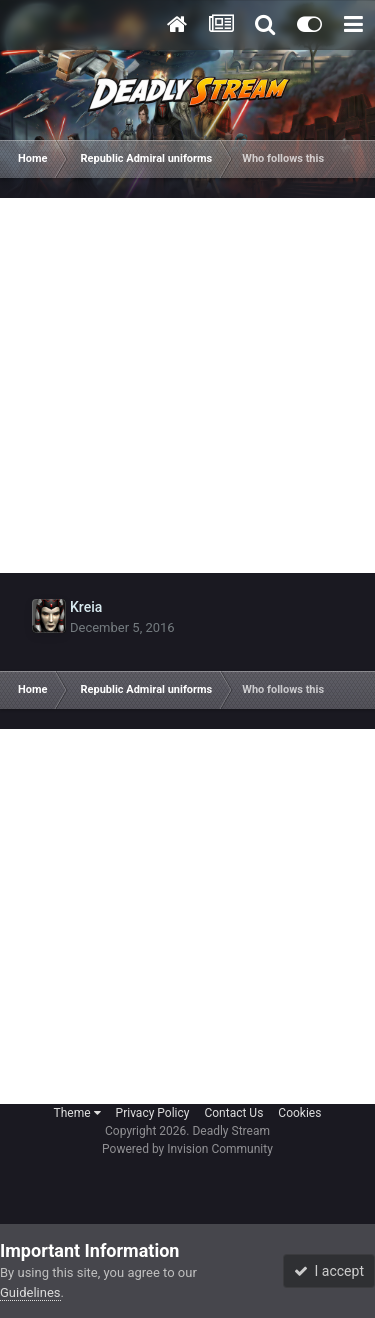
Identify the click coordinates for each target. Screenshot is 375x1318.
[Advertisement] (187, 385)
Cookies (299, 1113)
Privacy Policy (153, 1113)
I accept (329, 1271)
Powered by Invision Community (187, 1149)
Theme (77, 1113)
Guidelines (30, 1292)
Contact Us (233, 1113)
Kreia (86, 607)
